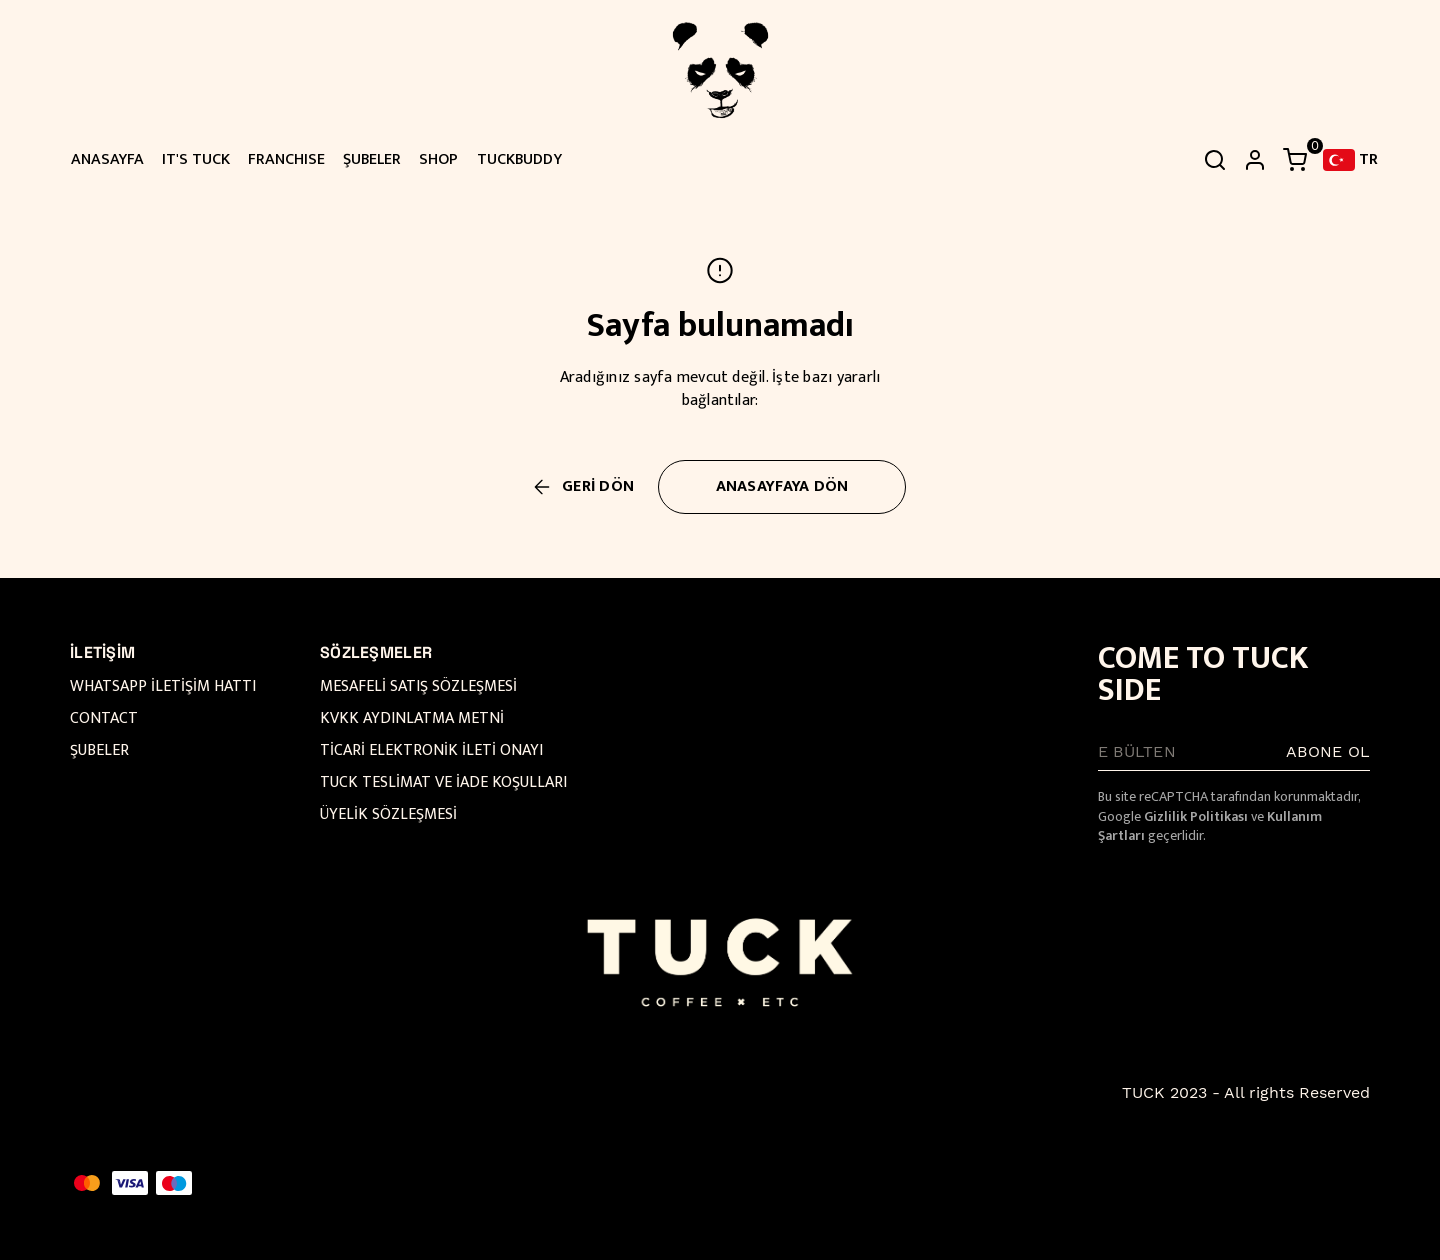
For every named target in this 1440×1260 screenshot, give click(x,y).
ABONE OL (1328, 751)
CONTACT (104, 718)
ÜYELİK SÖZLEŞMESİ (388, 814)
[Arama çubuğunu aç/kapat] (1215, 160)
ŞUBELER (372, 159)
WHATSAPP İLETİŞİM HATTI (163, 686)
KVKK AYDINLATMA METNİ (412, 718)
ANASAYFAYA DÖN (782, 486)
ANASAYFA (107, 159)
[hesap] (1255, 160)
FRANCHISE (286, 159)
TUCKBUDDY (519, 159)
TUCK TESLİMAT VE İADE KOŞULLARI (443, 782)
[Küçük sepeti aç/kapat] (1295, 160)
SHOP (438, 159)
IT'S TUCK (196, 159)
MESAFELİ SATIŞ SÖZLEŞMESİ (418, 686)
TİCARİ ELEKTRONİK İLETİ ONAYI (431, 750)
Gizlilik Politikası (1196, 816)
